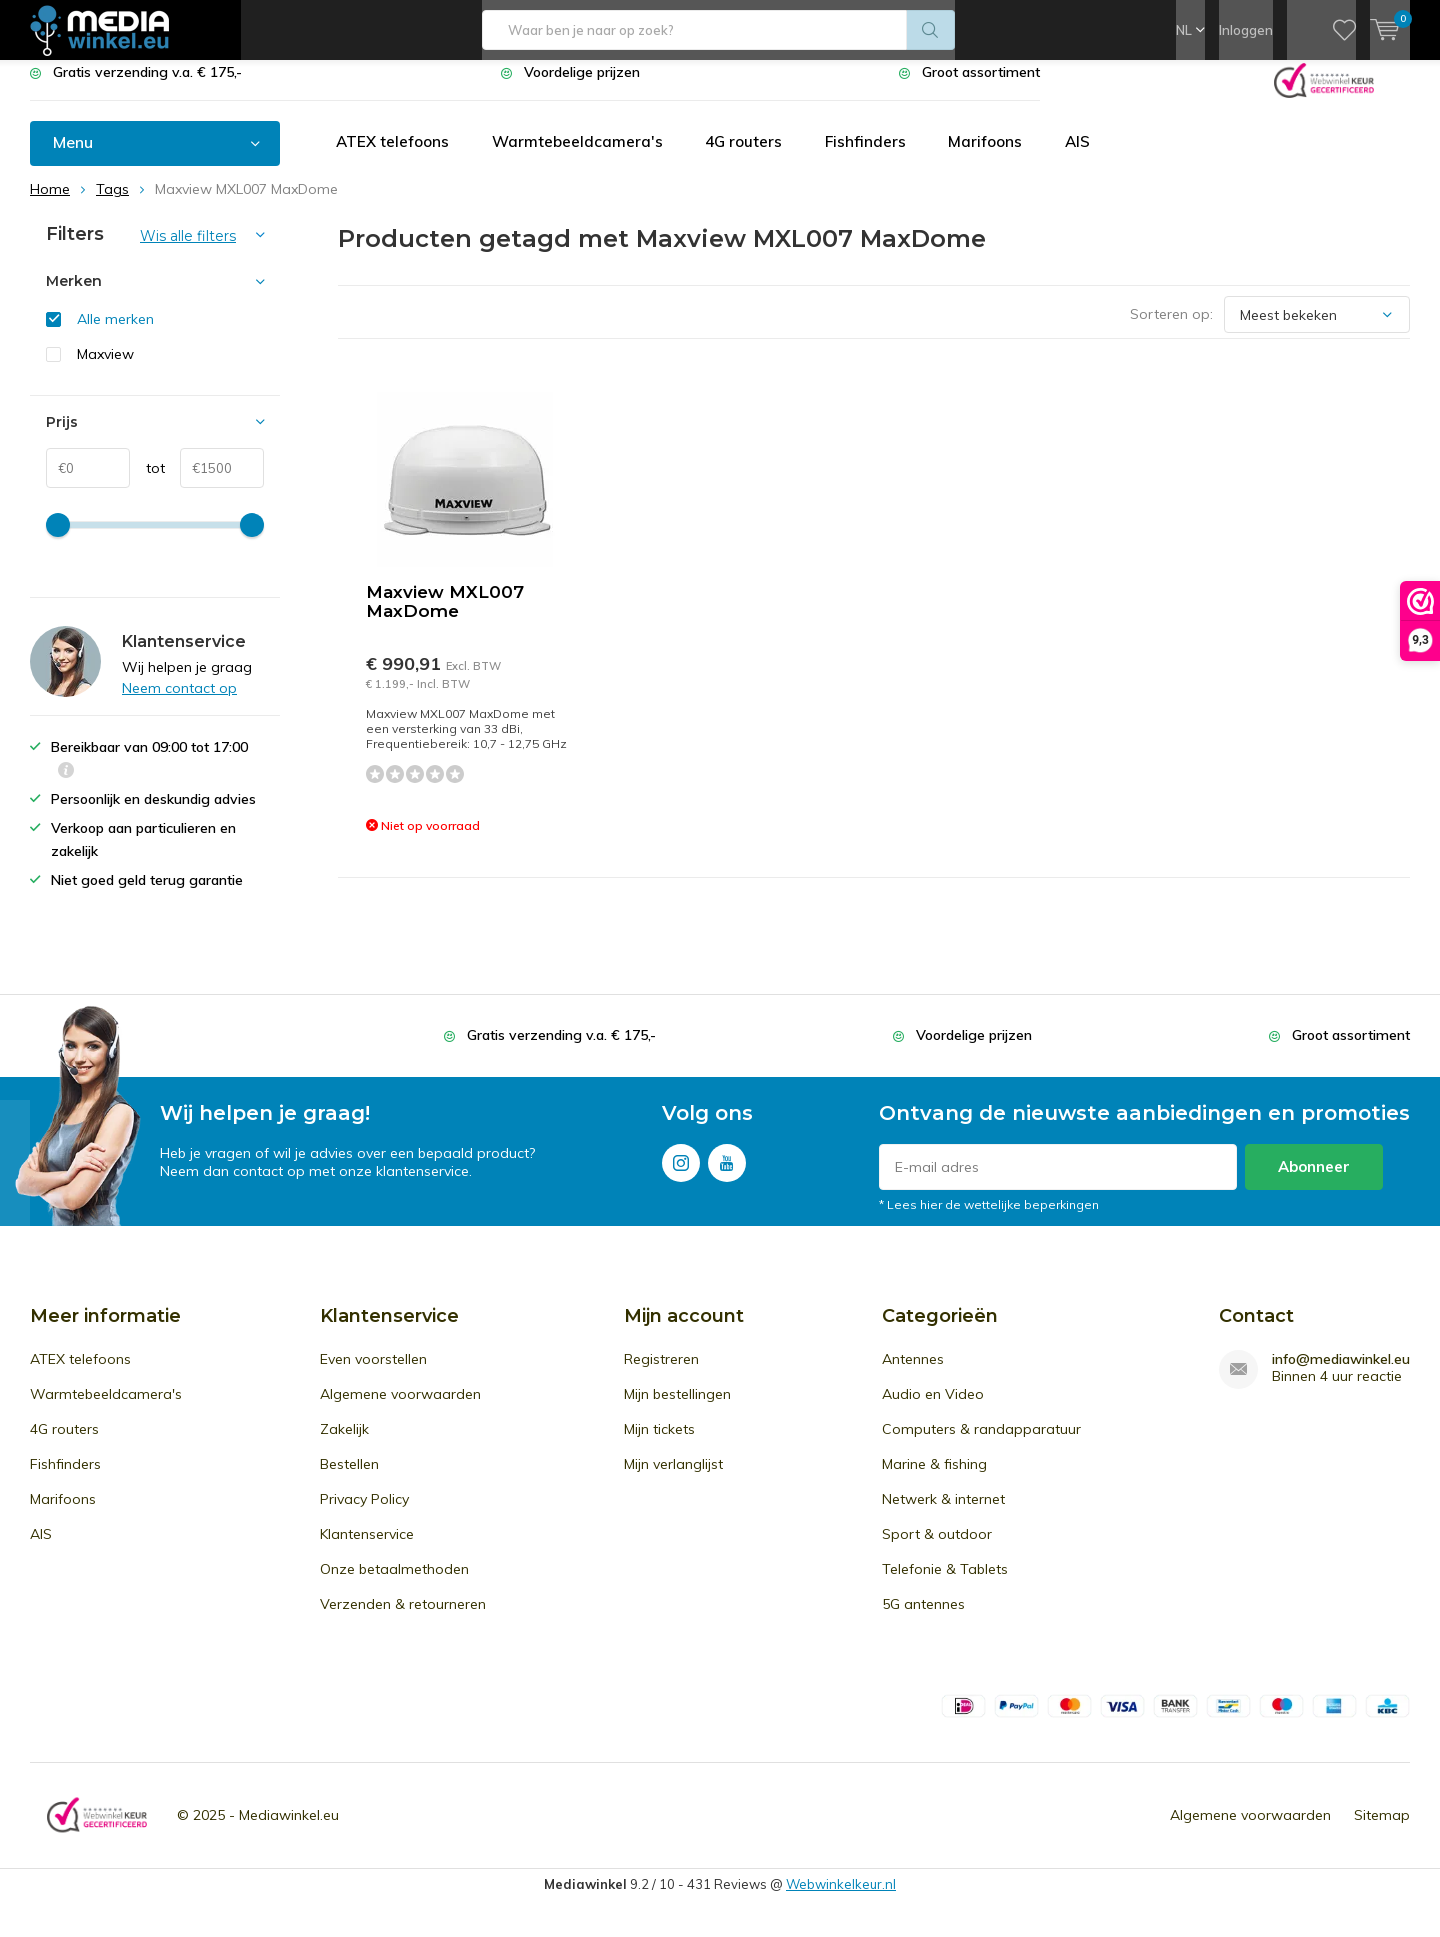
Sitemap (1382, 1830)
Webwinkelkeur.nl (841, 1899)
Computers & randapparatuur (981, 1444)
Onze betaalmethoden (394, 1584)
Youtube (727, 1173)
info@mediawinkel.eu (1341, 1374)
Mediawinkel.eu (289, 1830)
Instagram (681, 1173)
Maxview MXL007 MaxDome (445, 616)
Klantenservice (367, 1549)
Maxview (105, 369)
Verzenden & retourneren (403, 1619)
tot (147, 483)
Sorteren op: (1171, 329)
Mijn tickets (659, 1444)
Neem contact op (179, 703)
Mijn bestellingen (677, 1409)
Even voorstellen (373, 1374)
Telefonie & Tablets (945, 1584)
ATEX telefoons (395, 157)
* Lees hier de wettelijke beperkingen (989, 1219)
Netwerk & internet (943, 1514)
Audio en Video (933, 1409)
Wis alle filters (188, 251)
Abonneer (1314, 1181)
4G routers (755, 157)
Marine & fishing (934, 1479)
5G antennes (923, 1619)
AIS (1098, 157)
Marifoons (1003, 157)
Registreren (661, 1374)
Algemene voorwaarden (400, 1409)
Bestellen (349, 1479)
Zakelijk (344, 1444)
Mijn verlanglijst (673, 1479)
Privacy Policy (364, 1514)
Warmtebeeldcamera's (584, 157)
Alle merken (115, 334)
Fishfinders (880, 157)
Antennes (913, 1374)
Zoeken (931, 30)
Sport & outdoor (937, 1549)
